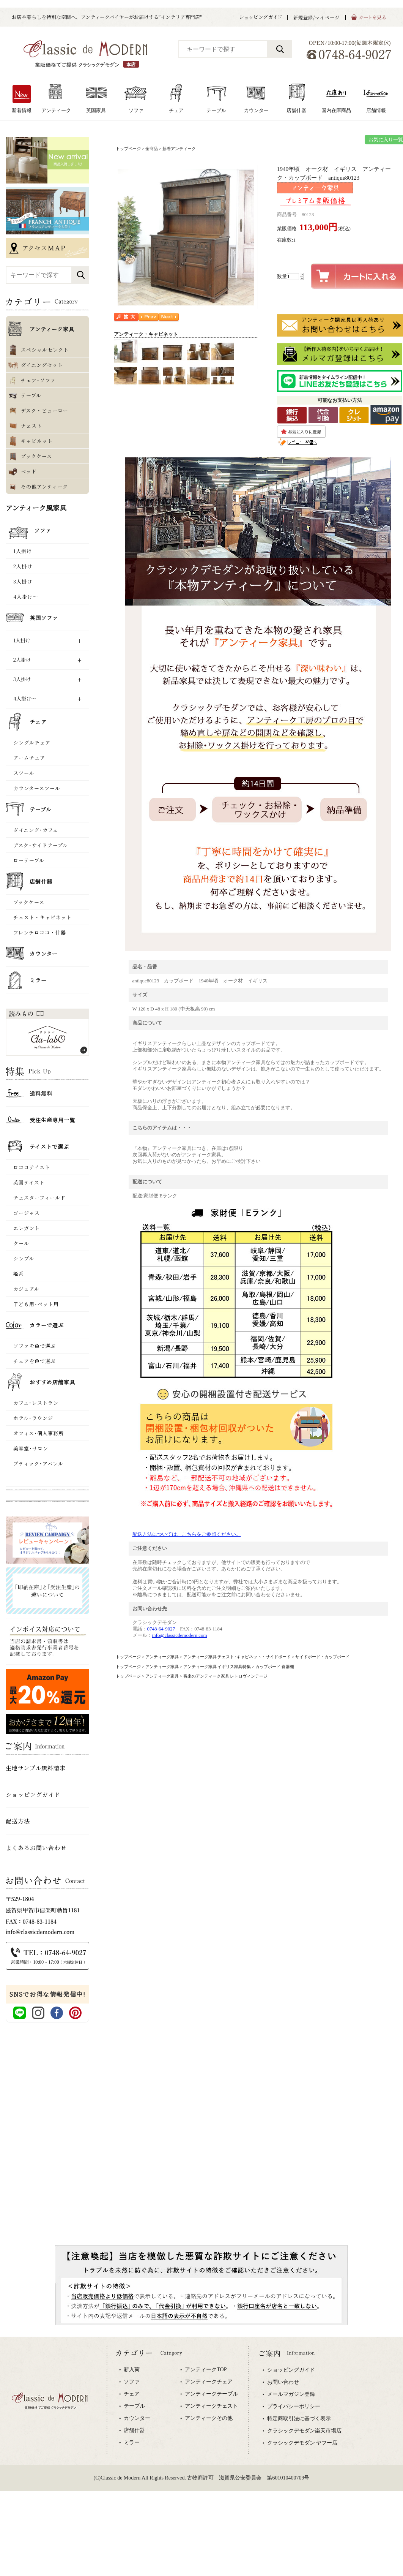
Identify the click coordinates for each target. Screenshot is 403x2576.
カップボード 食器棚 (274, 1666)
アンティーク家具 (162, 1656)
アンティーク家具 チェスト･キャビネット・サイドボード (237, 1656)
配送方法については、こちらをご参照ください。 (186, 1534)
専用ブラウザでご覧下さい (201, 2426)
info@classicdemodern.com (179, 1635)
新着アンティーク (179, 148)
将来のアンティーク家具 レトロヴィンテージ (225, 1676)
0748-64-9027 (161, 1629)
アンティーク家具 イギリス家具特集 (217, 1666)
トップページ (128, 148)
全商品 (151, 148)
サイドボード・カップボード (322, 1656)
